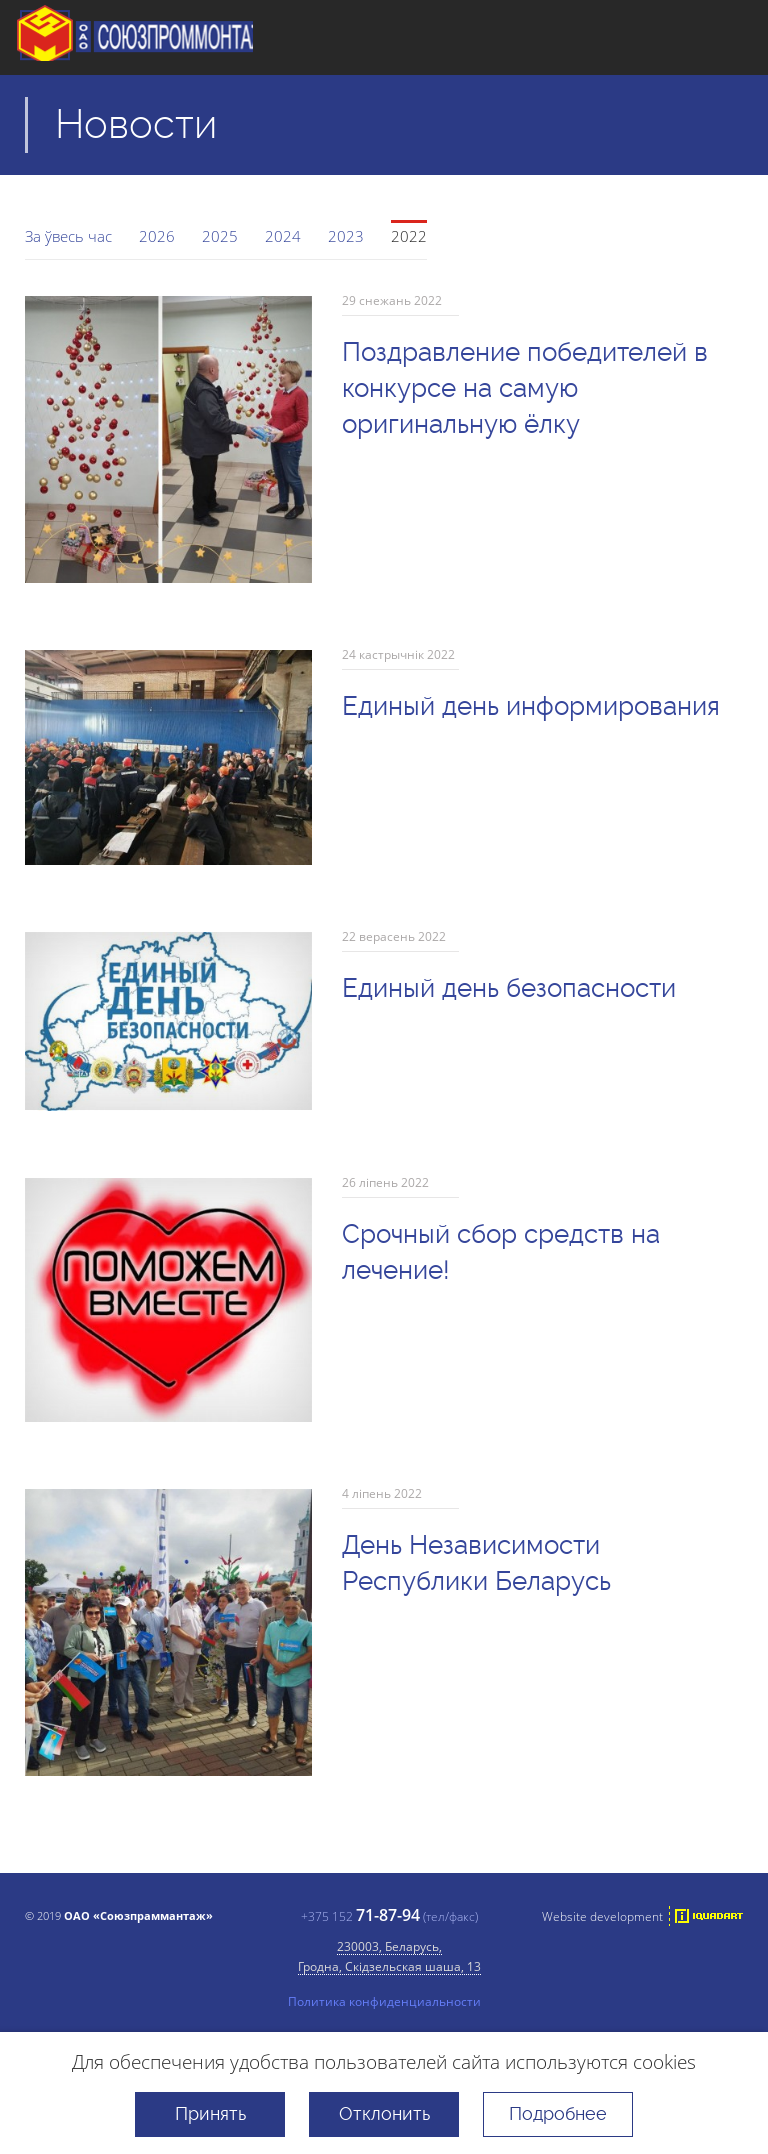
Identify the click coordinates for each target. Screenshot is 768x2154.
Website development (602, 1916)
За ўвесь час (68, 236)
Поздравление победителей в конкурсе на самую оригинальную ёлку (525, 388)
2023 (346, 236)
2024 (283, 236)
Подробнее (558, 2113)
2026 (157, 236)
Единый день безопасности (509, 988)
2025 (220, 236)
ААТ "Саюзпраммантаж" (152, 38)
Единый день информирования (531, 706)
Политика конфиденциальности (384, 2001)
